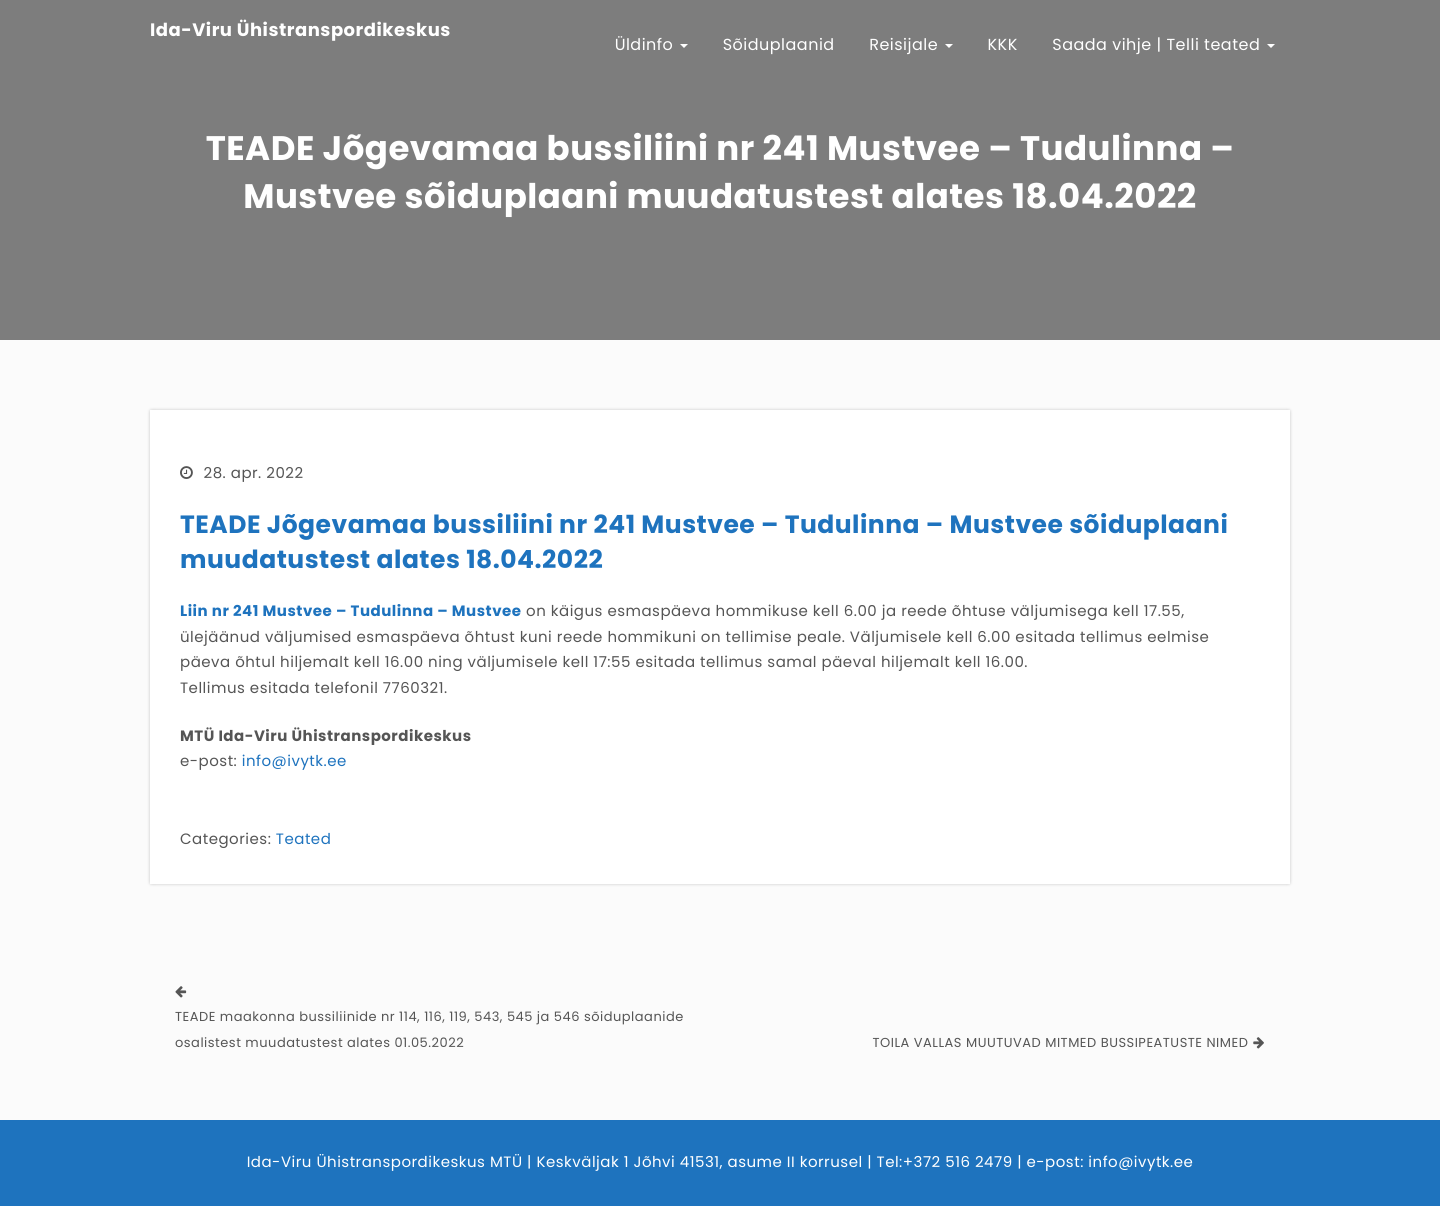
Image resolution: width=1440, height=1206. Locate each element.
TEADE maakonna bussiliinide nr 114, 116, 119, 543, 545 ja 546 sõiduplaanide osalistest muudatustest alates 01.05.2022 (429, 1029)
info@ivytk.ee (294, 761)
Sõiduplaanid (779, 44)
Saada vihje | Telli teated (1163, 44)
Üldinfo (652, 44)
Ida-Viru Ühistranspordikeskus (300, 31)
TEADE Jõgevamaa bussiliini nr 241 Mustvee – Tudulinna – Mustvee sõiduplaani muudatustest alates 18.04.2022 (704, 542)
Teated (303, 839)
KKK (1003, 44)
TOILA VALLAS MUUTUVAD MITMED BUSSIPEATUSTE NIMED (1061, 1042)
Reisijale (911, 44)
